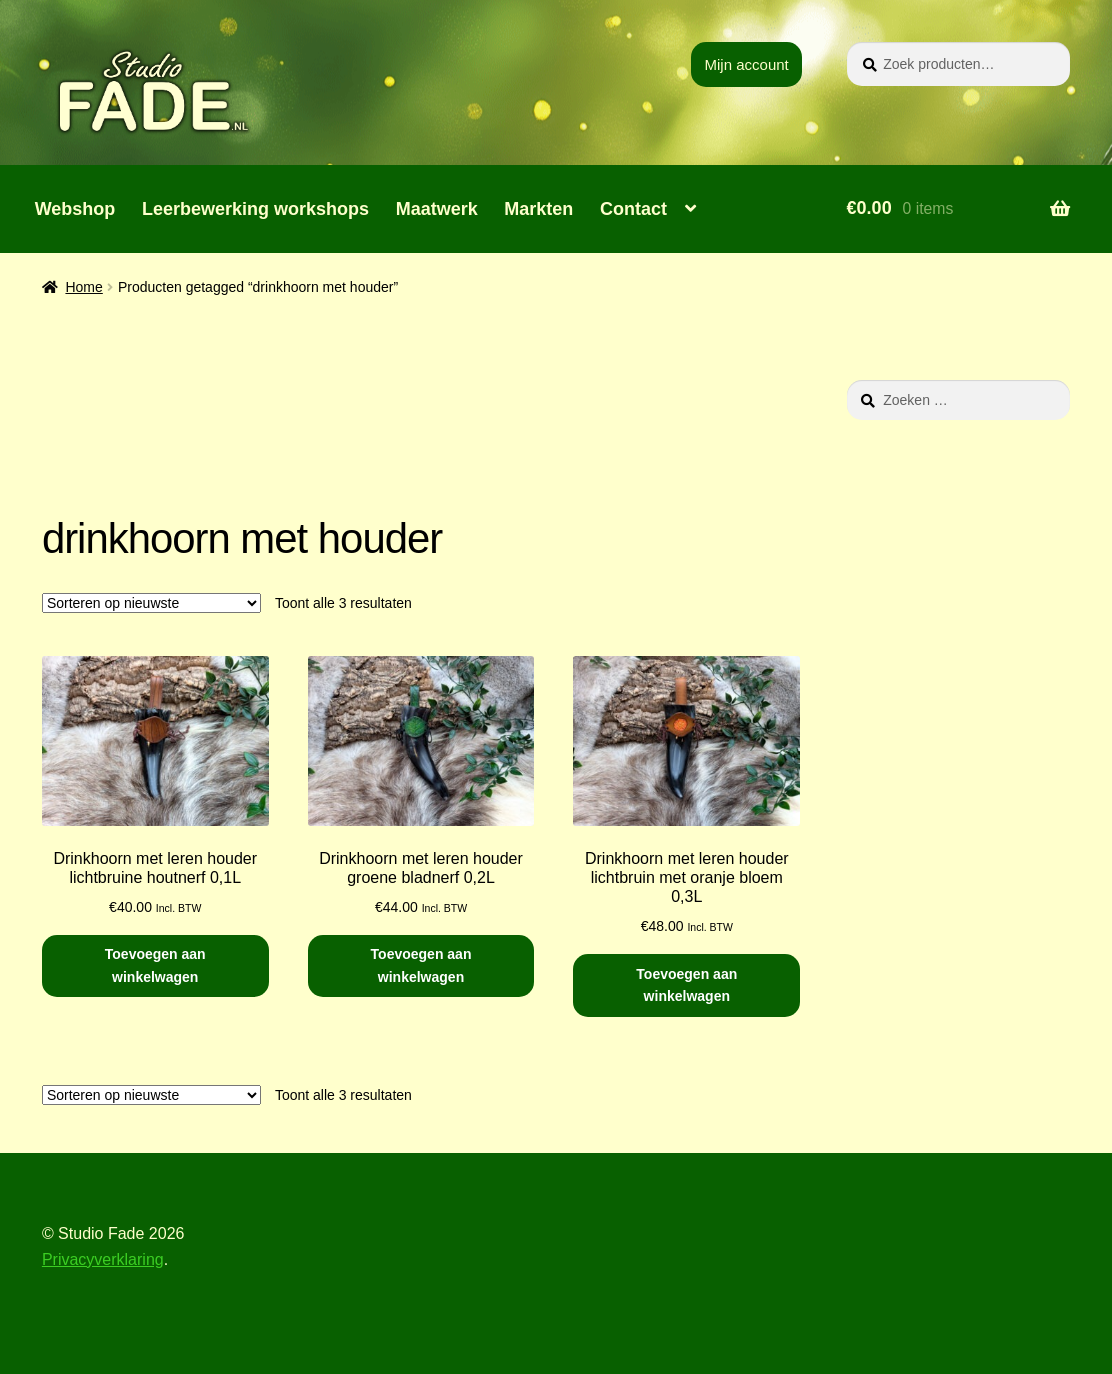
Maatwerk (437, 209)
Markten (538, 209)
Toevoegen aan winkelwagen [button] (155, 965)
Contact (633, 209)
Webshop (75, 209)
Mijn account (747, 64)
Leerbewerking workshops (255, 209)
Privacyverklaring (103, 1259)
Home (83, 287)
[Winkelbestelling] (151, 603)
